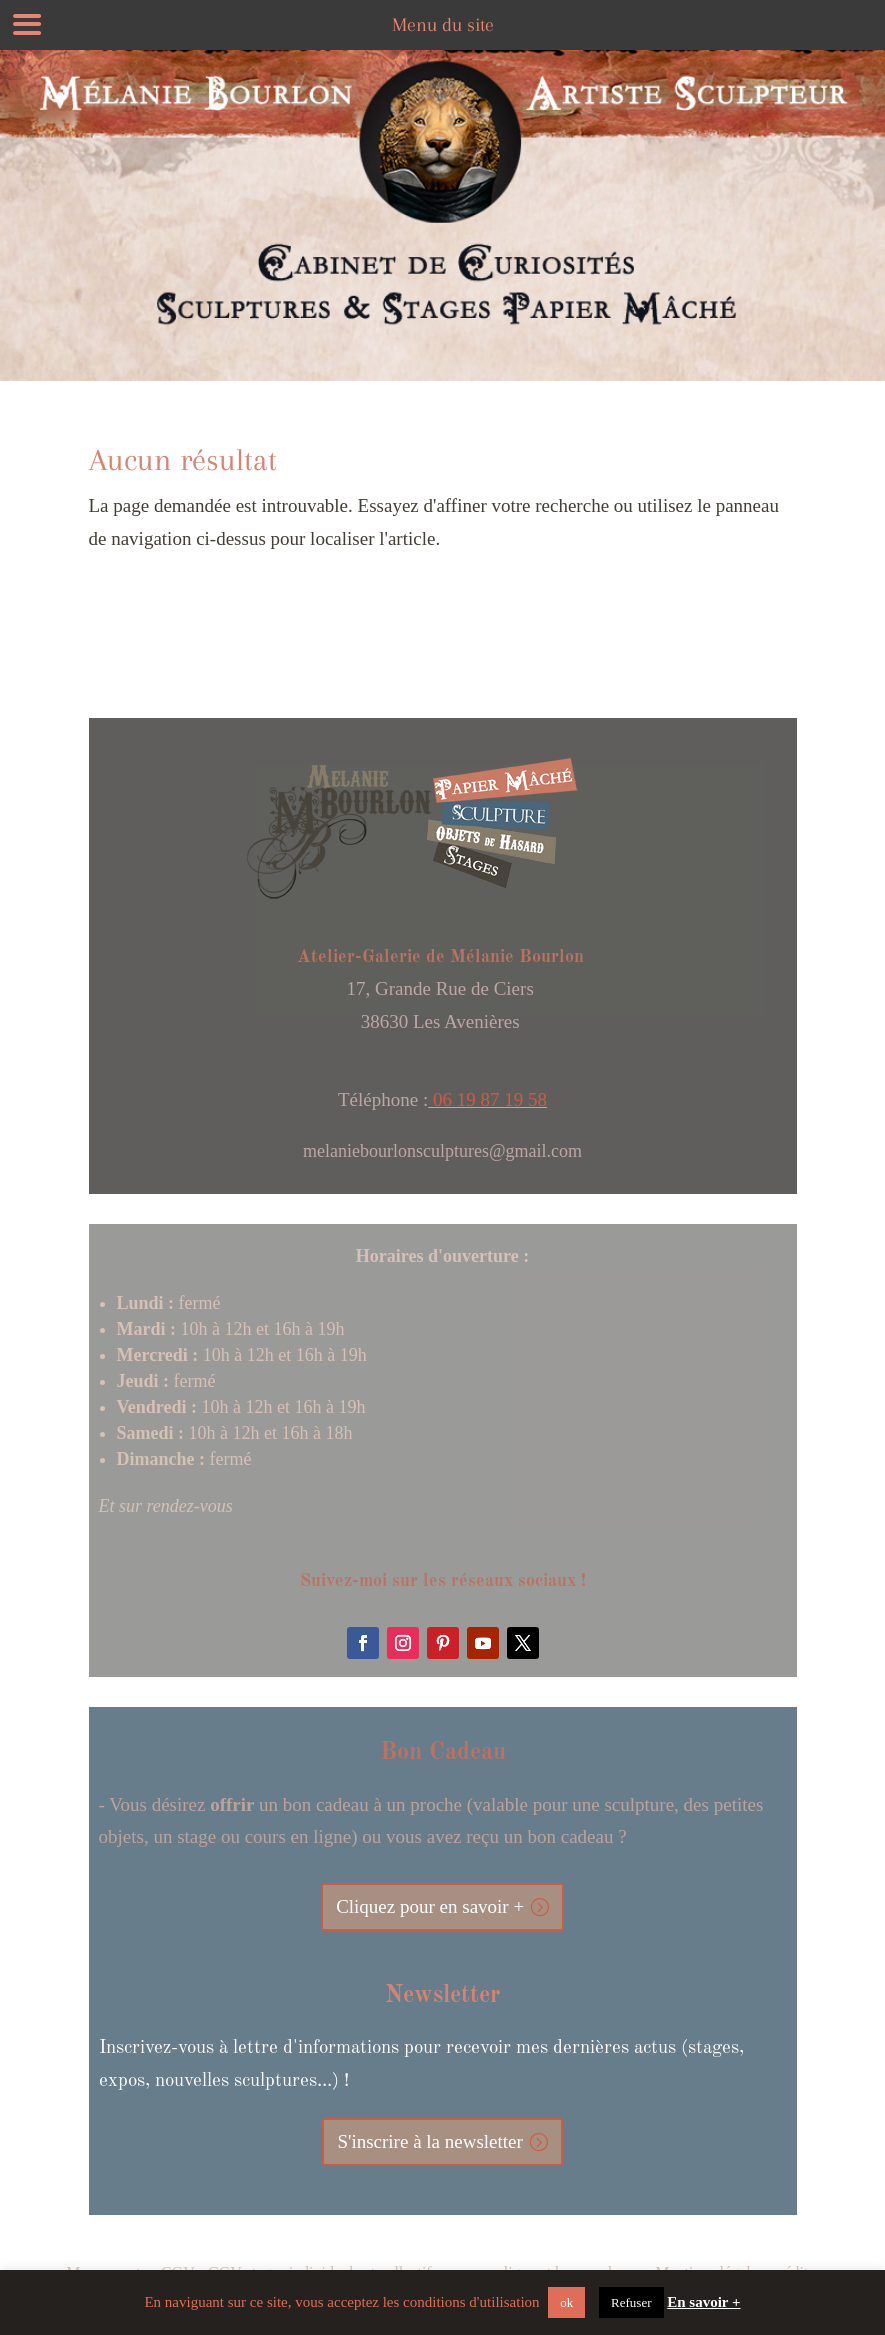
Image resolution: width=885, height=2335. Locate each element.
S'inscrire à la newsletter (429, 2141)
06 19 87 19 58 (487, 1099)
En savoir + (703, 2302)
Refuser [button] (631, 2302)
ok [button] (566, 2302)
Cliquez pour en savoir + (430, 1906)
